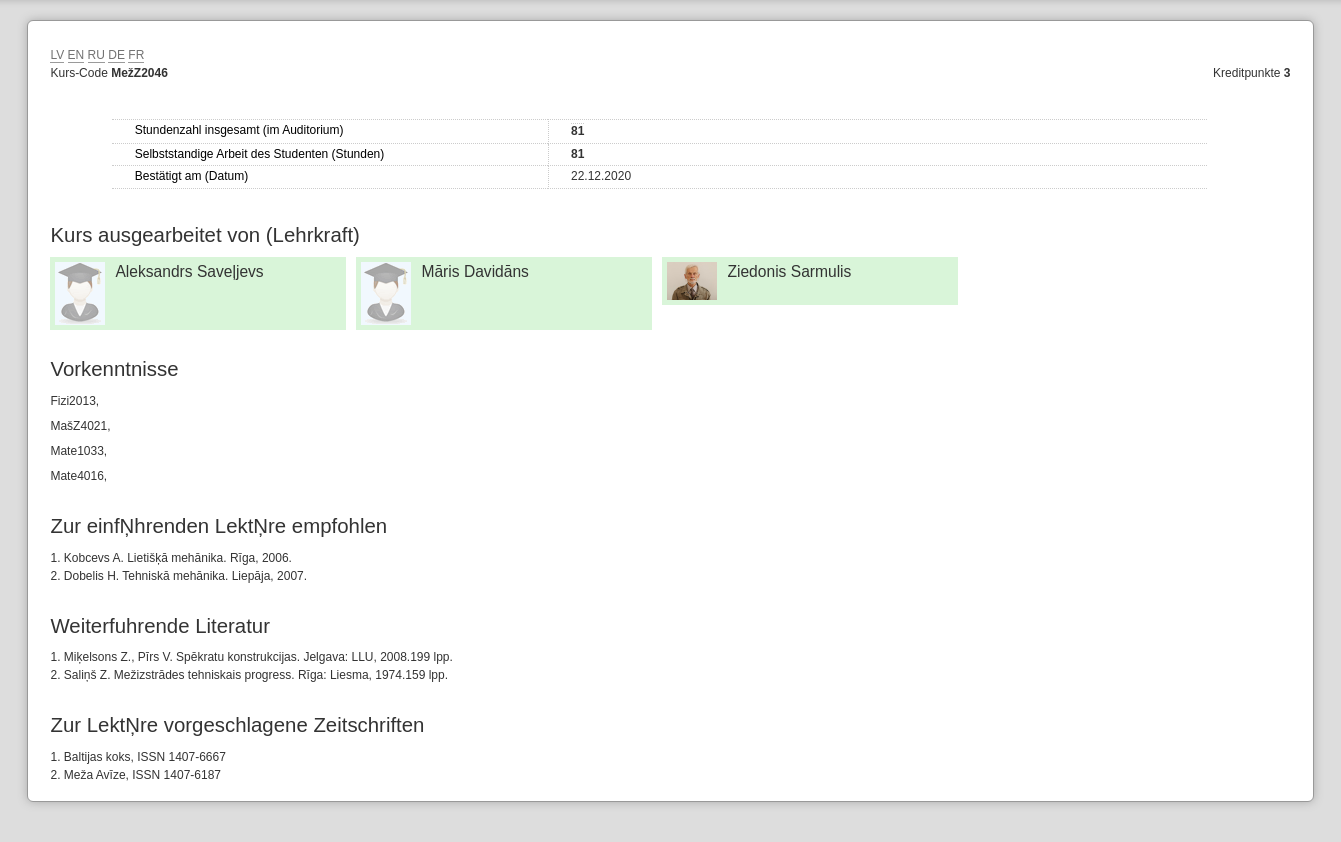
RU (96, 55)
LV (57, 55)
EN (76, 55)
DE (116, 55)
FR (136, 55)
